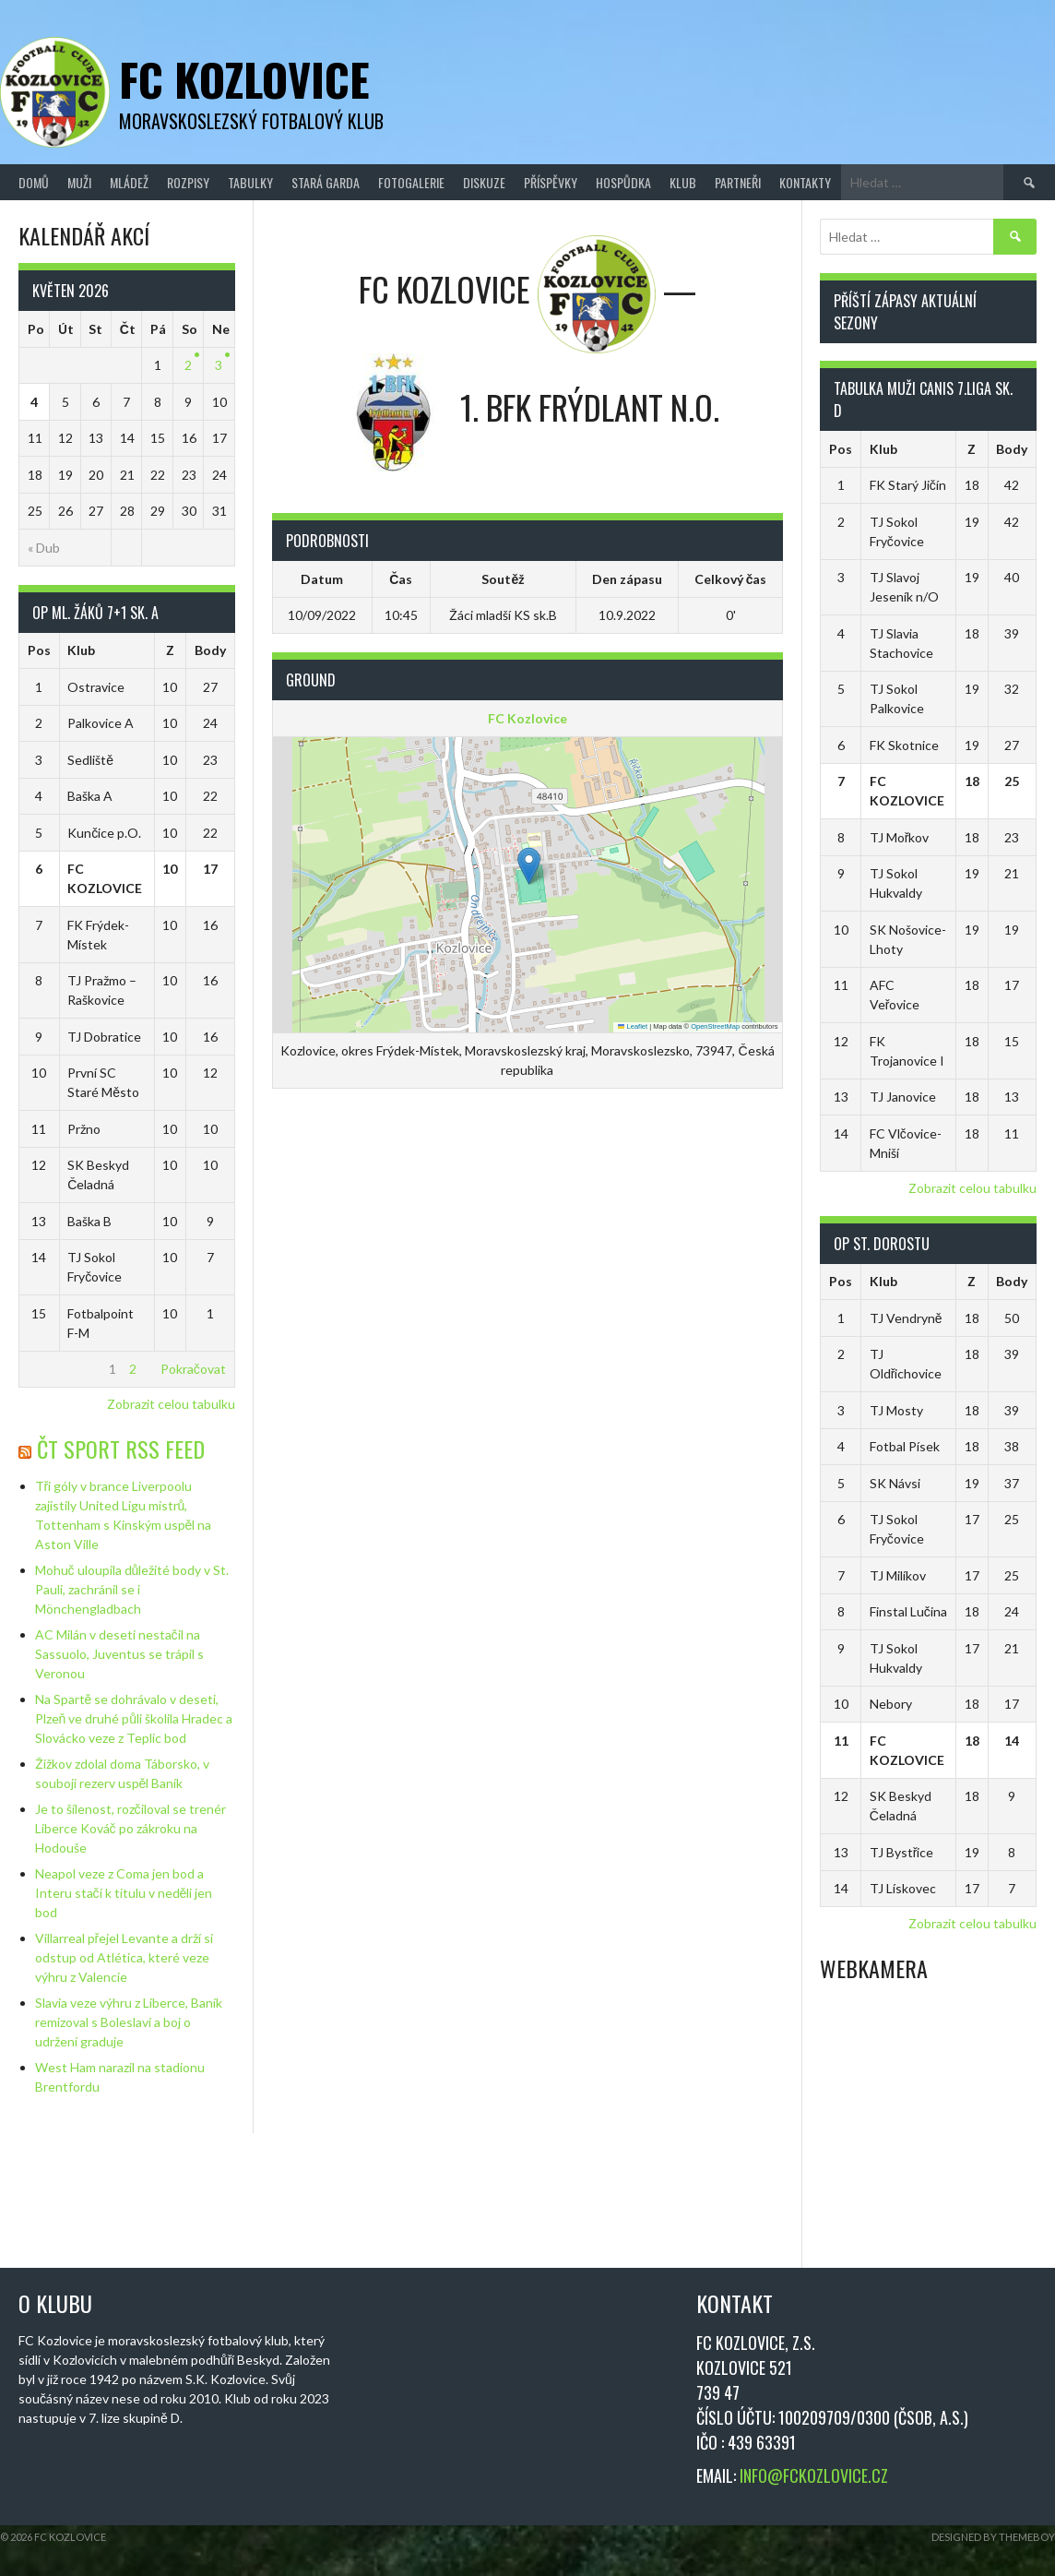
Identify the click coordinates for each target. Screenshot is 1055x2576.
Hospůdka (623, 182)
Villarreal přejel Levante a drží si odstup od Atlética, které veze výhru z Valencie (124, 1957)
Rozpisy (188, 182)
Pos (39, 650)
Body (210, 650)
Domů (33, 182)
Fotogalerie (411, 182)
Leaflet (632, 1026)
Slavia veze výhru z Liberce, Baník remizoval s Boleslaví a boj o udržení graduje (128, 2022)
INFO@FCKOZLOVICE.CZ (814, 2475)
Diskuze (484, 182)
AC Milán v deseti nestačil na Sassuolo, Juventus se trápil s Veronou (119, 1654)
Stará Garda (325, 182)
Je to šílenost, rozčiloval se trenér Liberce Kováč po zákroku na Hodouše (130, 1828)
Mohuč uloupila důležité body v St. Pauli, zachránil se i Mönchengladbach (132, 1589)
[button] (528, 866)
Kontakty (805, 182)
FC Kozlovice (244, 79)
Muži (79, 182)
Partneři (738, 182)
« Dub (44, 547)
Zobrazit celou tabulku (171, 1404)
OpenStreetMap (715, 1026)
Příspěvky (550, 182)
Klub (683, 182)
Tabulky (250, 182)
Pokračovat (193, 1369)
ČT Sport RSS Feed (121, 1448)
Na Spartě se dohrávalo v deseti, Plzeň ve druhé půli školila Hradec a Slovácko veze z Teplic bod (134, 1718)
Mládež (129, 182)
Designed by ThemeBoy (993, 2537)
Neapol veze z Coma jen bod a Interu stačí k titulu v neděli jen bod (124, 1893)
